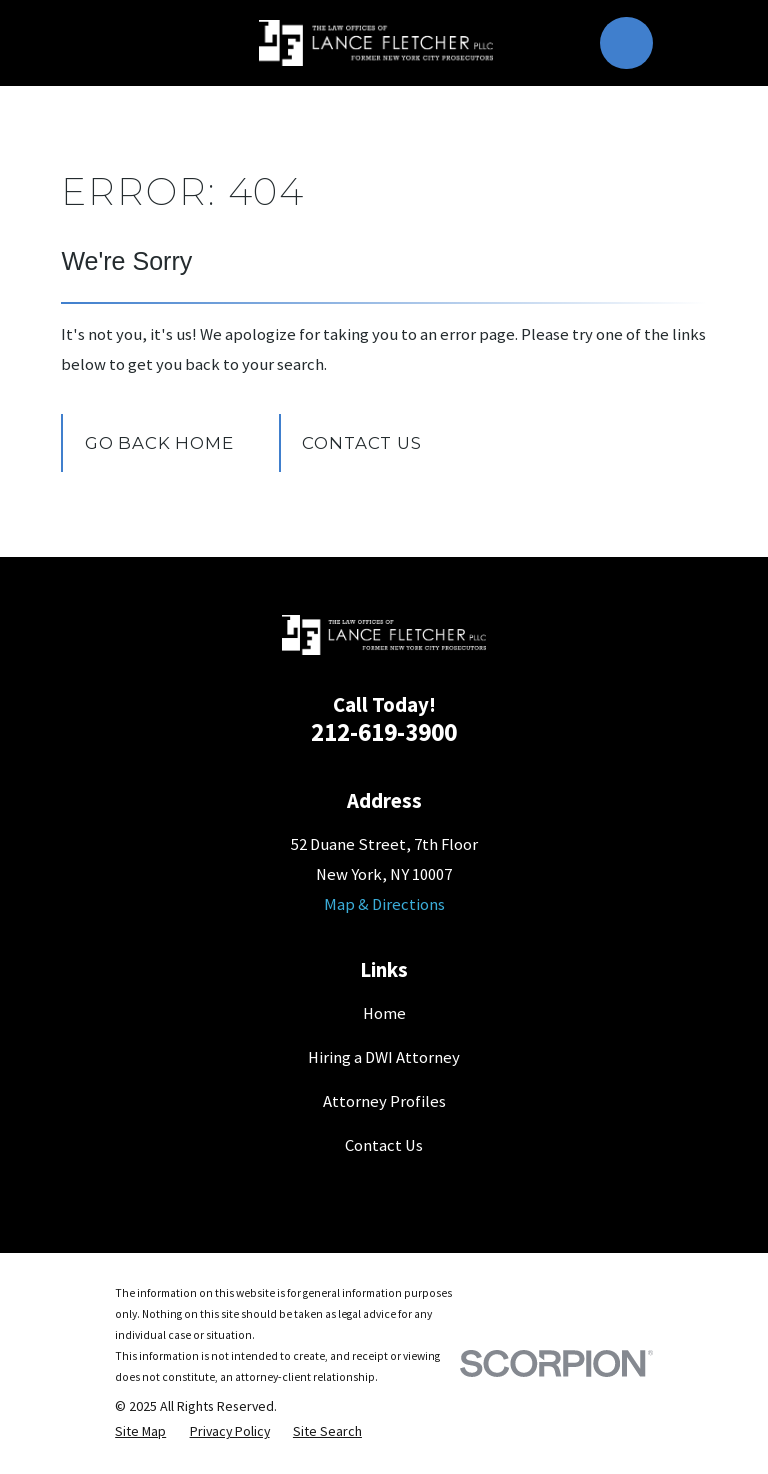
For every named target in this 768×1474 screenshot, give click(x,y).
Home (384, 1013)
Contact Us (361, 443)
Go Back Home (159, 443)
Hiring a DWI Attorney (384, 1057)
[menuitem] (140, 1431)
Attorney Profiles (384, 1101)
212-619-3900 (384, 732)
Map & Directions (384, 904)
